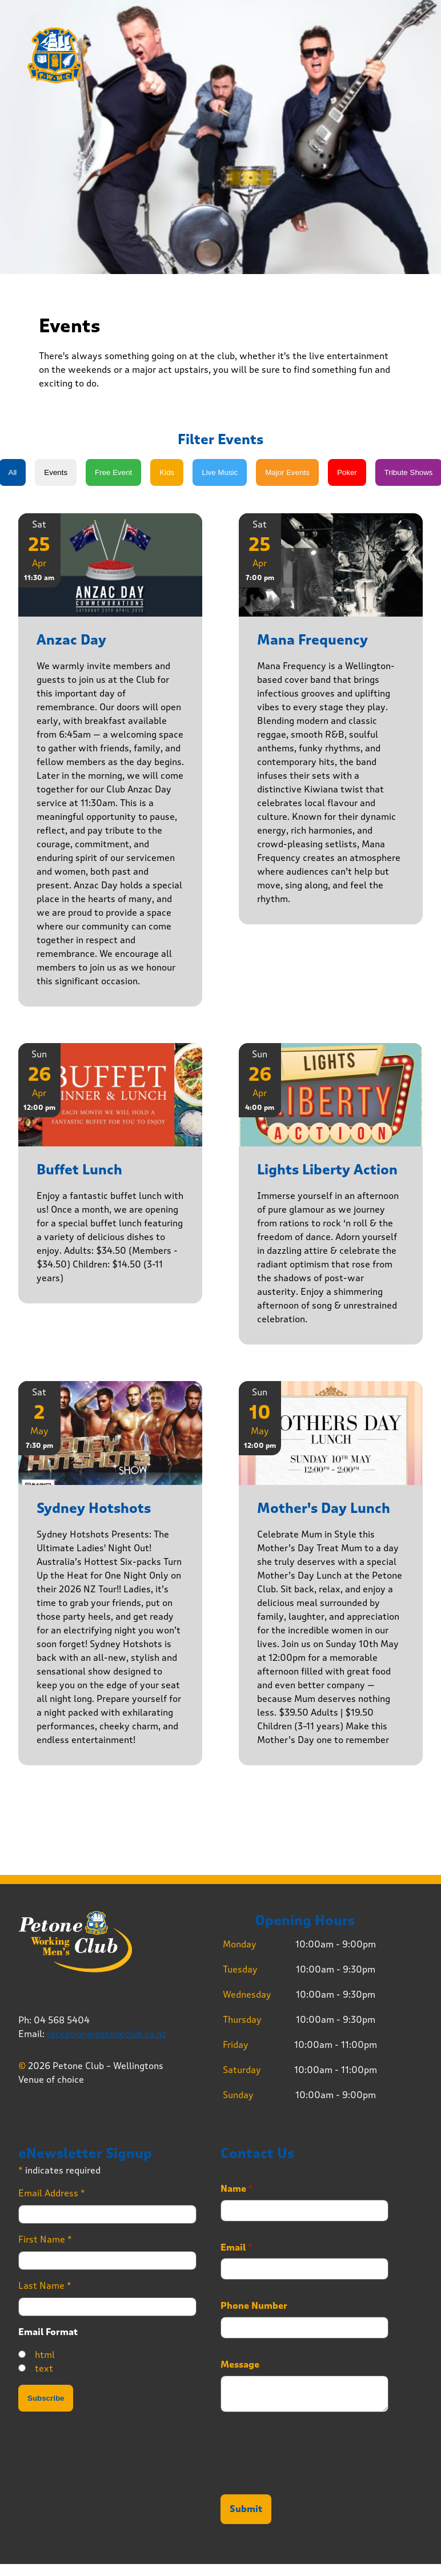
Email (236, 2247)
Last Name (44, 2285)
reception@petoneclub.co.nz (106, 2033)
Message (239, 2364)
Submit (246, 2509)
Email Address (51, 2193)
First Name (45, 2239)
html (45, 2354)
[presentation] (307, 2475)
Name (236, 2189)
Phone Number (253, 2306)
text (44, 2368)
